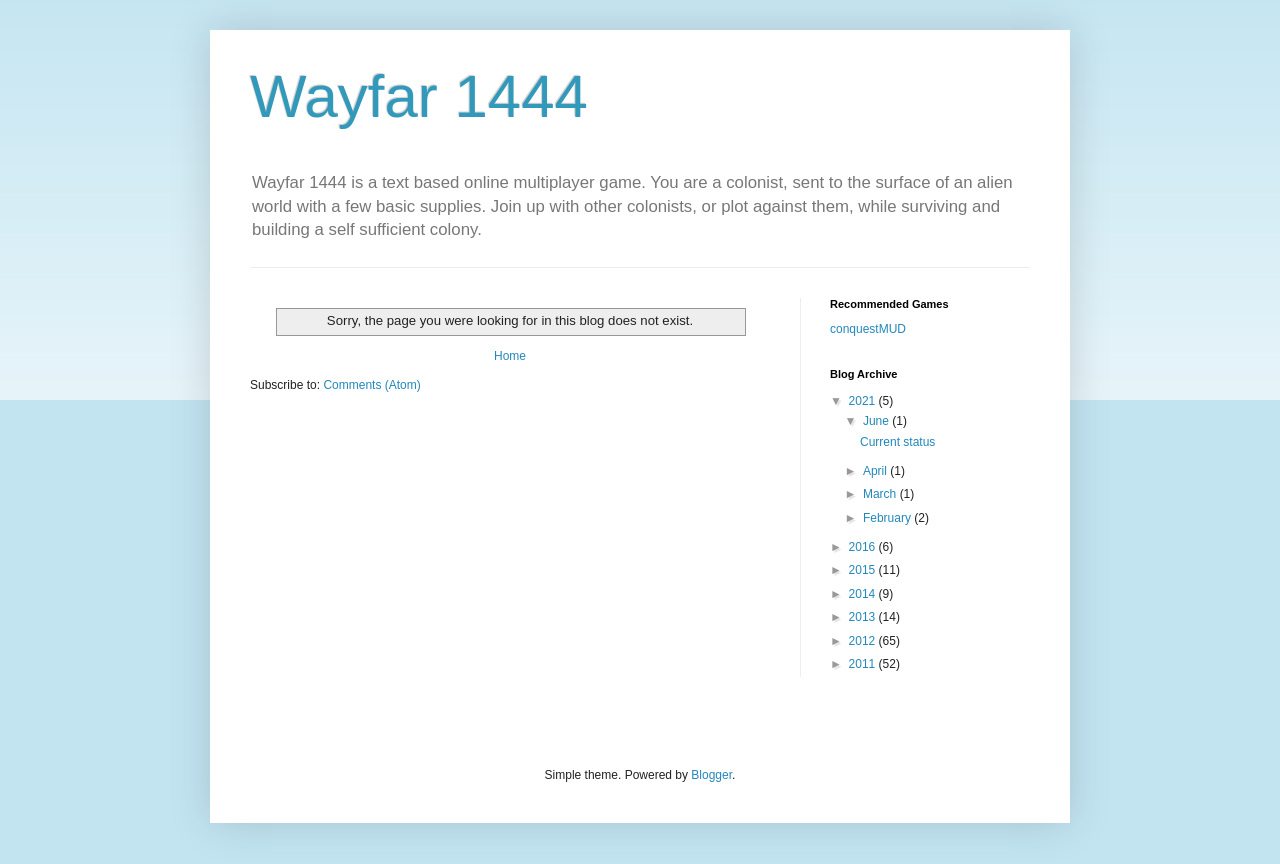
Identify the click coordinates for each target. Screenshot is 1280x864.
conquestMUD (868, 329)
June (877, 421)
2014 (864, 594)
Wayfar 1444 (419, 96)
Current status (897, 442)
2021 (864, 401)
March (881, 494)
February (888, 518)
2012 (864, 641)
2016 (864, 547)
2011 (864, 664)
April (876, 471)
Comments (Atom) (371, 385)
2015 (864, 570)
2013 (864, 617)
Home (510, 356)
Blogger (711, 775)
